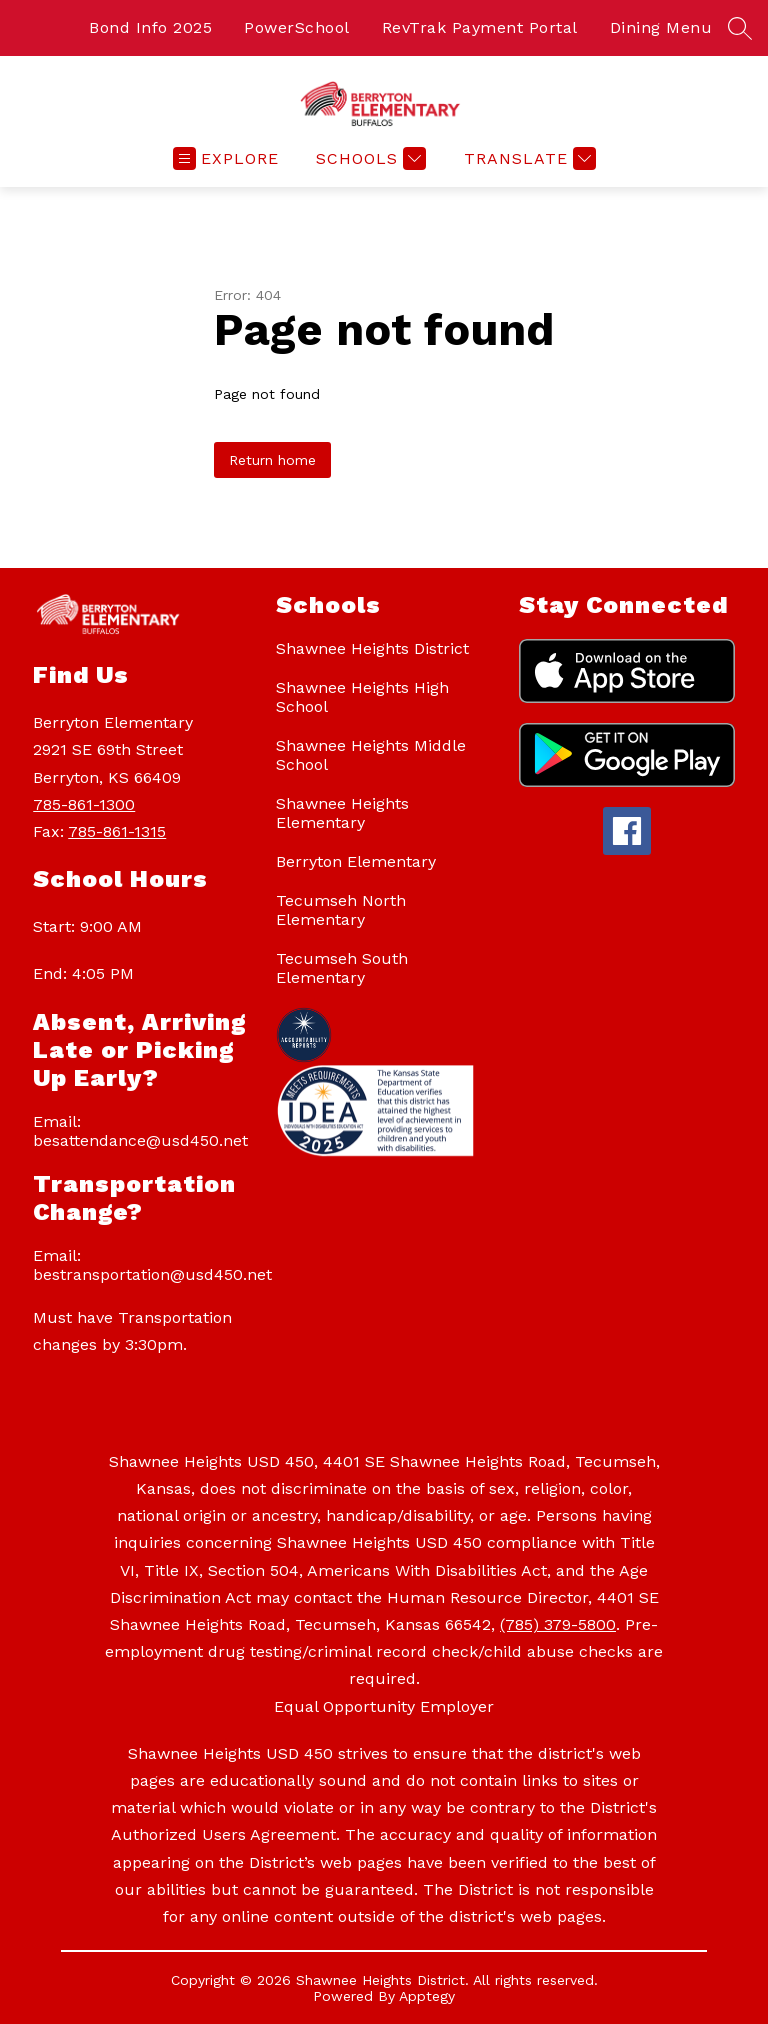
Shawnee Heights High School (362, 697)
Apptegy (427, 1996)
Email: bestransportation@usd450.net (144, 1265)
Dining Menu (661, 27)
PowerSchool (297, 27)
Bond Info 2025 (150, 27)
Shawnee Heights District (372, 648)
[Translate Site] (527, 158)
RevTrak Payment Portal (480, 27)
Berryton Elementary (356, 861)
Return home (272, 460)
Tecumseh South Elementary (342, 968)
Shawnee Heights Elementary (342, 813)
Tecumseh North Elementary (341, 910)
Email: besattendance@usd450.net (140, 1131)
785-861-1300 (84, 804)
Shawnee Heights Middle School (371, 755)
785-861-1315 (117, 831)
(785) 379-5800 (558, 1624)
